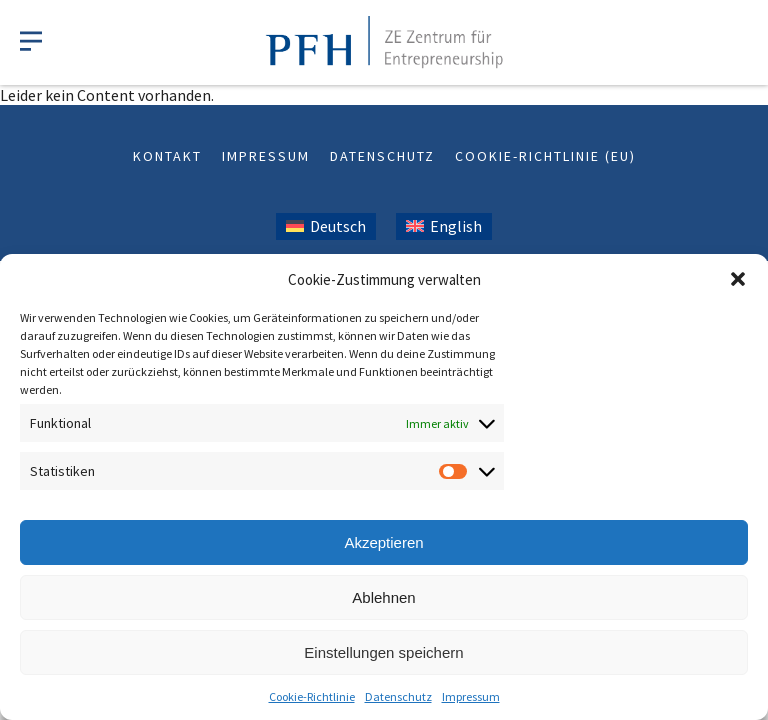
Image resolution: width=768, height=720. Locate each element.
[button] (738, 279)
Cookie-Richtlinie (312, 696)
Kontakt (167, 156)
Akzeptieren (383, 542)
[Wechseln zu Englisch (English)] (444, 226)
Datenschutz (398, 696)
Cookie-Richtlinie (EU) (545, 156)
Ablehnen (383, 597)
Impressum (471, 696)
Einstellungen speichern (383, 652)
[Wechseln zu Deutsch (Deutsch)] (326, 226)
